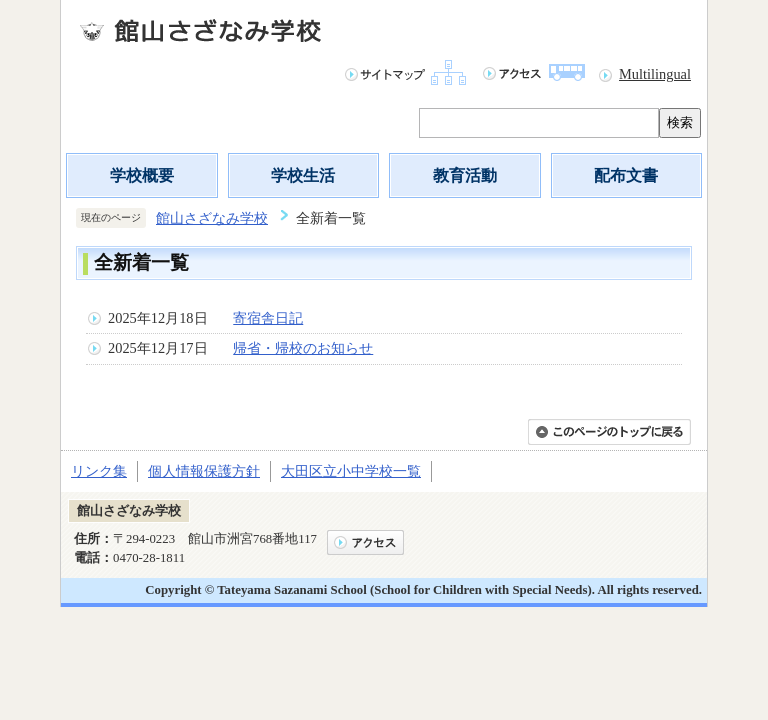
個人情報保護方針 (204, 471)
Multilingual (655, 74)
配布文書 (626, 175)
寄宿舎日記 (268, 318)
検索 (680, 122)
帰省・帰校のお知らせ (303, 348)
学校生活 (303, 175)
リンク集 (99, 471)
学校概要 (142, 175)
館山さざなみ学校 (212, 218)
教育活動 (465, 175)
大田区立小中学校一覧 (351, 471)
